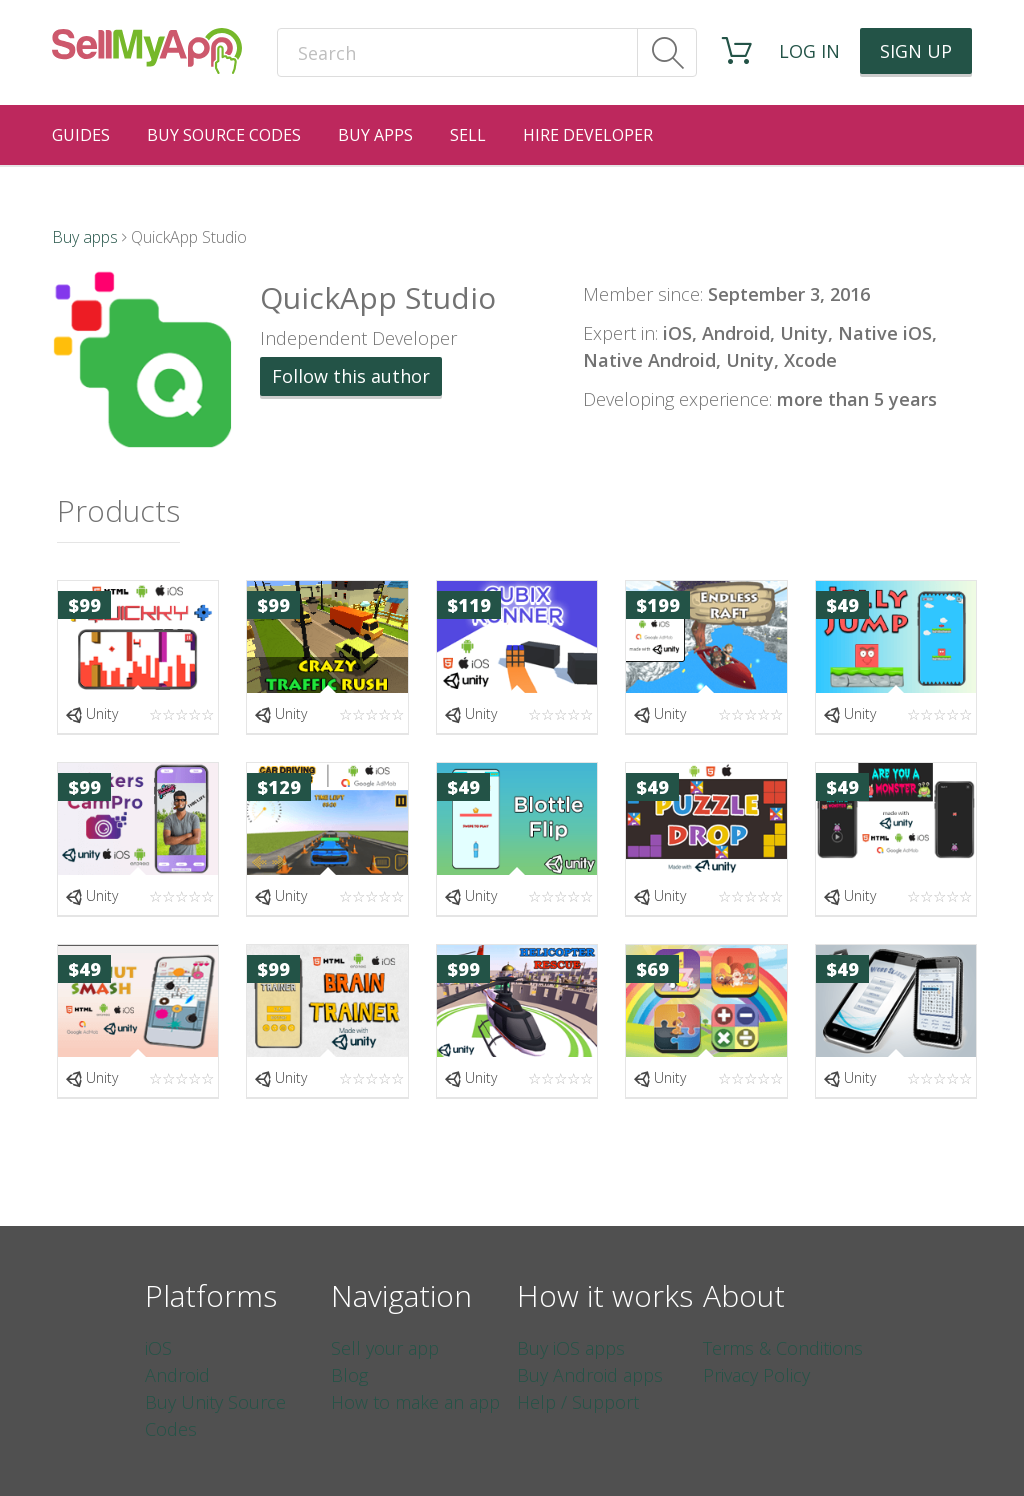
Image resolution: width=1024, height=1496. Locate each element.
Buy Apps (375, 135)
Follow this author (351, 376)
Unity (91, 713)
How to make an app (415, 1402)
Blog (349, 1375)
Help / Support (578, 1402)
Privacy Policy (756, 1375)
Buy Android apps (590, 1375)
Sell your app (385, 1348)
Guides (81, 135)
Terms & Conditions (783, 1348)
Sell (468, 135)
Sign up (916, 51)
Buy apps (85, 237)
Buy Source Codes (224, 135)
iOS (158, 1348)
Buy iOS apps (571, 1348)
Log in (809, 51)
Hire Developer (588, 135)
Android (177, 1375)
